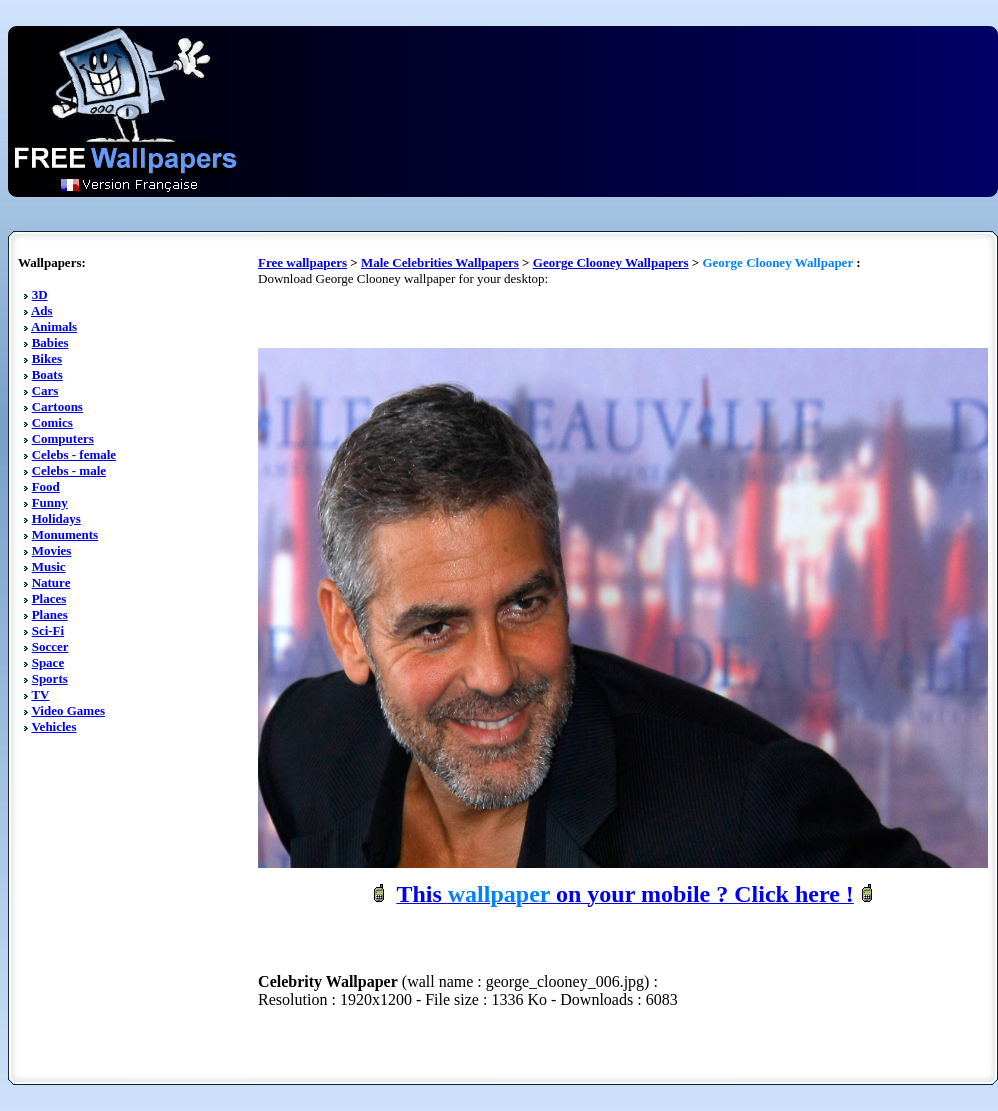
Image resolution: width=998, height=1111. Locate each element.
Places (49, 598)
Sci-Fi (48, 630)
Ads (42, 310)
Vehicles (53, 726)
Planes (50, 614)
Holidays (56, 518)
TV (40, 694)
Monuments (65, 534)
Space (48, 662)
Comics (52, 422)
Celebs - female (74, 454)
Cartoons (57, 406)
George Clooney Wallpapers (611, 262)
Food (46, 486)
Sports (50, 678)
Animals (54, 326)
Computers (63, 438)
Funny (50, 502)
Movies (52, 550)
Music (49, 566)
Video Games (68, 710)
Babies (50, 342)
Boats (47, 374)
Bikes (47, 358)
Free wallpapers (302, 262)
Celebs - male (69, 470)
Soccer (50, 646)
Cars (45, 390)
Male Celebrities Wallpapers (440, 262)
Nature (51, 582)
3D (40, 294)
